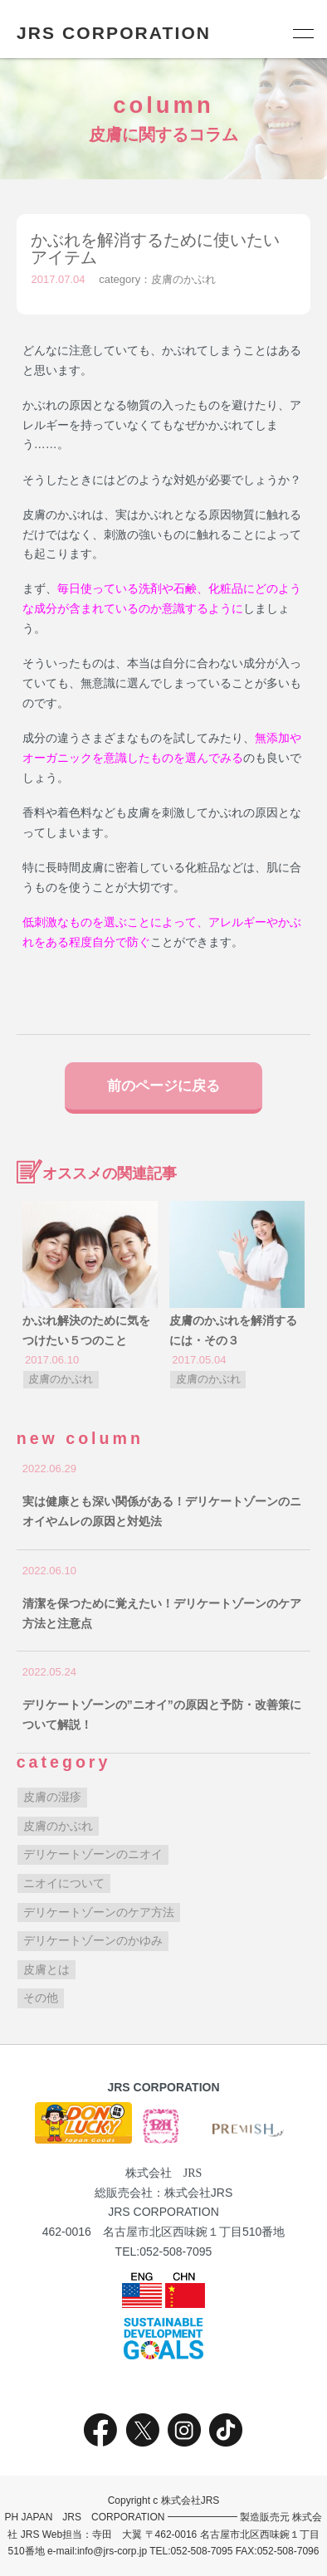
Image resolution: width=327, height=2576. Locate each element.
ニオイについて (64, 1883)
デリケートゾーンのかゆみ (93, 1940)
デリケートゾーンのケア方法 (98, 1912)
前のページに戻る (163, 1086)
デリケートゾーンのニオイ (93, 1854)
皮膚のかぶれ (183, 279)
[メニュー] (302, 33)
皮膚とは (46, 1969)
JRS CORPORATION (114, 32)
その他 (40, 1997)
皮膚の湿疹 (52, 1796)
